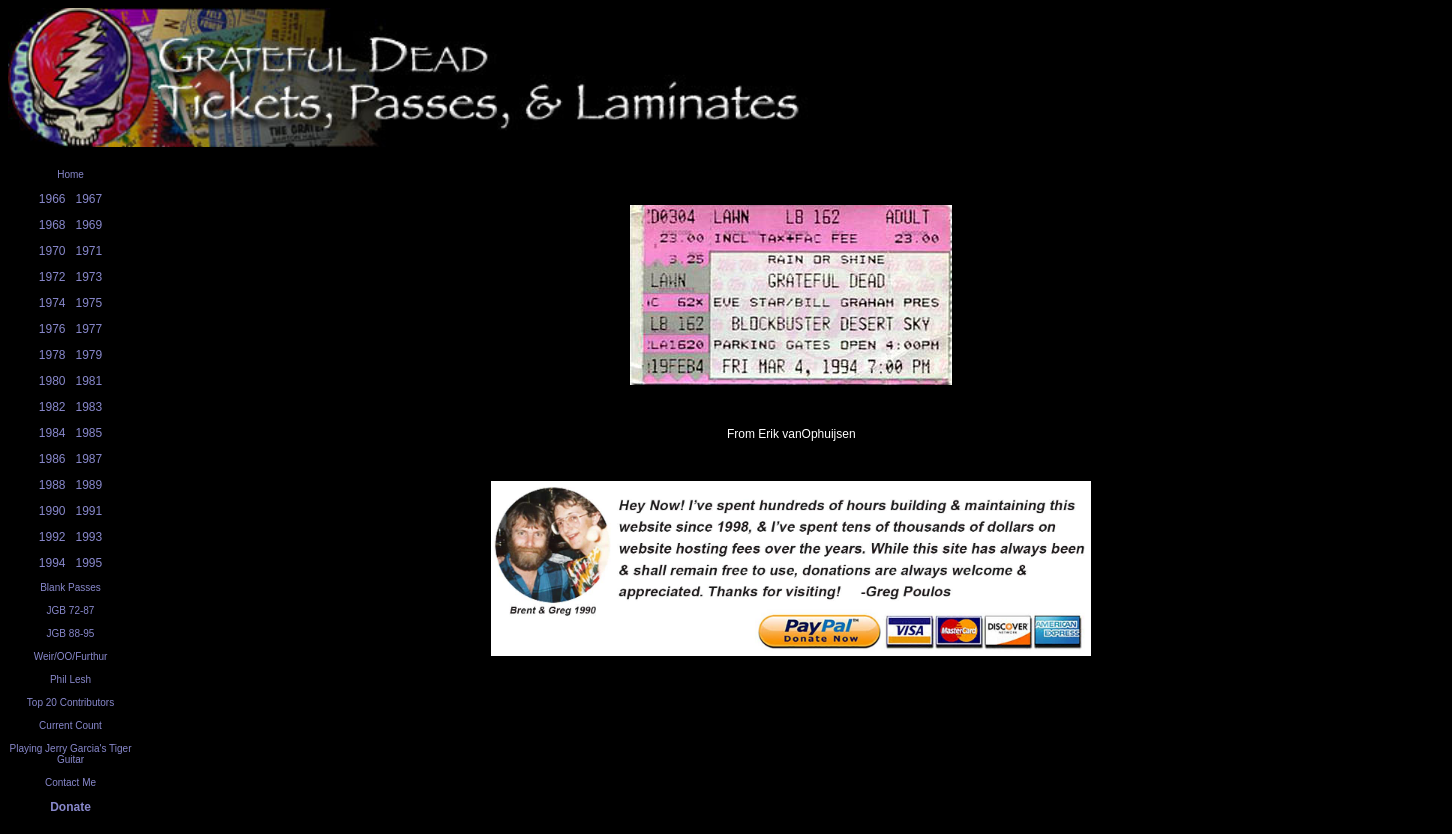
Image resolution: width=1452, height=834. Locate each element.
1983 (89, 407)
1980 (52, 381)
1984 (52, 433)
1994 (52, 563)
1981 (89, 381)
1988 (52, 485)
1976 (52, 329)
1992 (52, 537)
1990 (52, 511)
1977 (89, 329)
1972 (52, 277)
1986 (52, 459)
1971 (89, 251)
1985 (89, 433)
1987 (89, 459)
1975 (89, 303)
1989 (89, 485)
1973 (89, 277)
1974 (52, 303)
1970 (52, 251)
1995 (89, 563)
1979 (89, 355)
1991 (89, 511)
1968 (52, 225)
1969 (89, 225)
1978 (52, 355)
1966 (52, 199)
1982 (52, 407)
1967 (89, 199)
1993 (89, 537)
